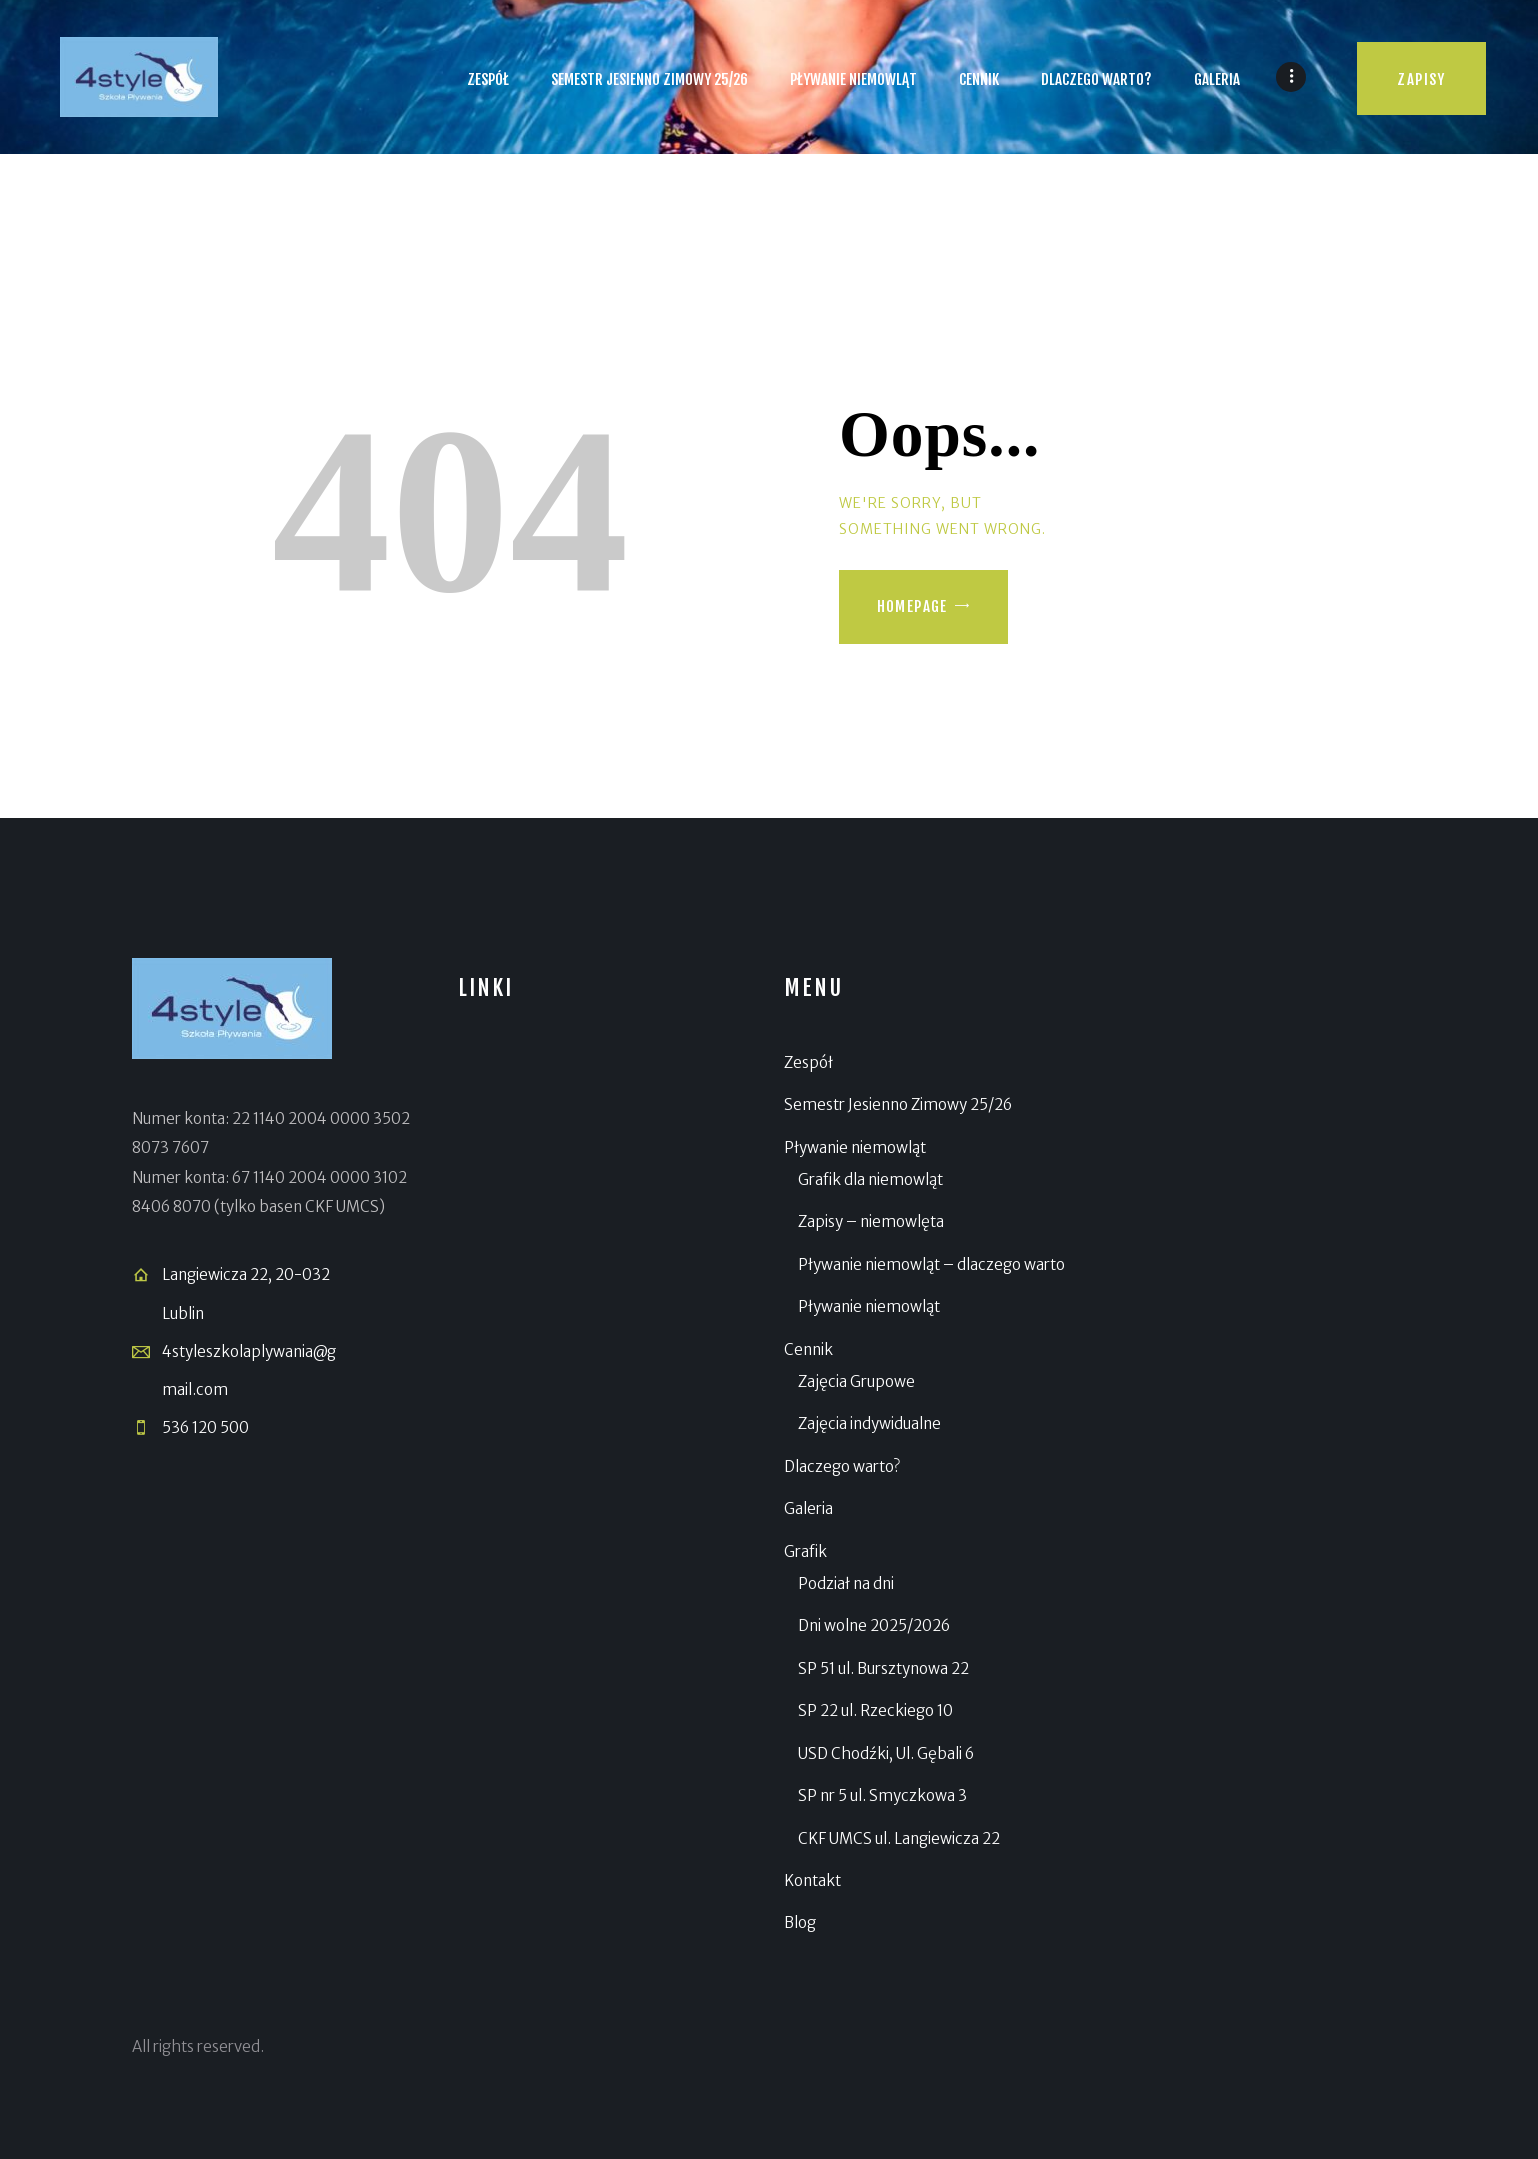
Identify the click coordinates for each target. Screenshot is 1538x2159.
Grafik (805, 1551)
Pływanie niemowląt (855, 1147)
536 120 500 (205, 1427)
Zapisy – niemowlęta (871, 1221)
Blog (800, 1922)
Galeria (808, 1508)
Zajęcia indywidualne (869, 1423)
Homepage (912, 606)
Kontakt (812, 1880)
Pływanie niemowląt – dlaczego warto (931, 1264)
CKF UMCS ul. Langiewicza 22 (899, 1838)
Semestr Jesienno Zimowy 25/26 (898, 1104)
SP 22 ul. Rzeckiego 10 (875, 1710)
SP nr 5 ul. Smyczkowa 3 (882, 1795)
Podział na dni (846, 1583)
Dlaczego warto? (842, 1466)
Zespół (808, 1062)
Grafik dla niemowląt (870, 1179)
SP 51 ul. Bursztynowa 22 (883, 1668)
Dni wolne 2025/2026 (874, 1625)
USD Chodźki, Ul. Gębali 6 (886, 1753)
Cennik (808, 1349)
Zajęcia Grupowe (856, 1381)
